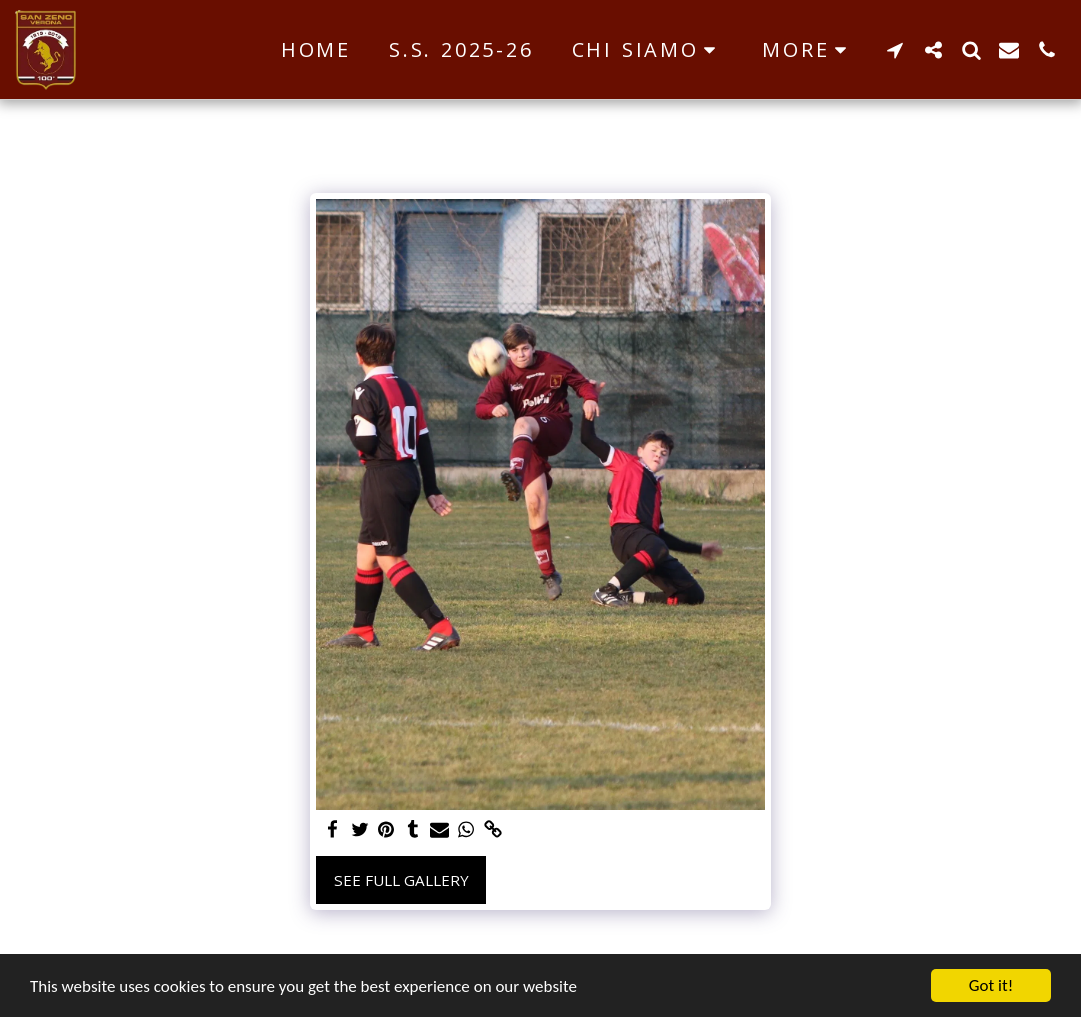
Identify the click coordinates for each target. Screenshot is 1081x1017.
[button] (648, 50)
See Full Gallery (401, 880)
